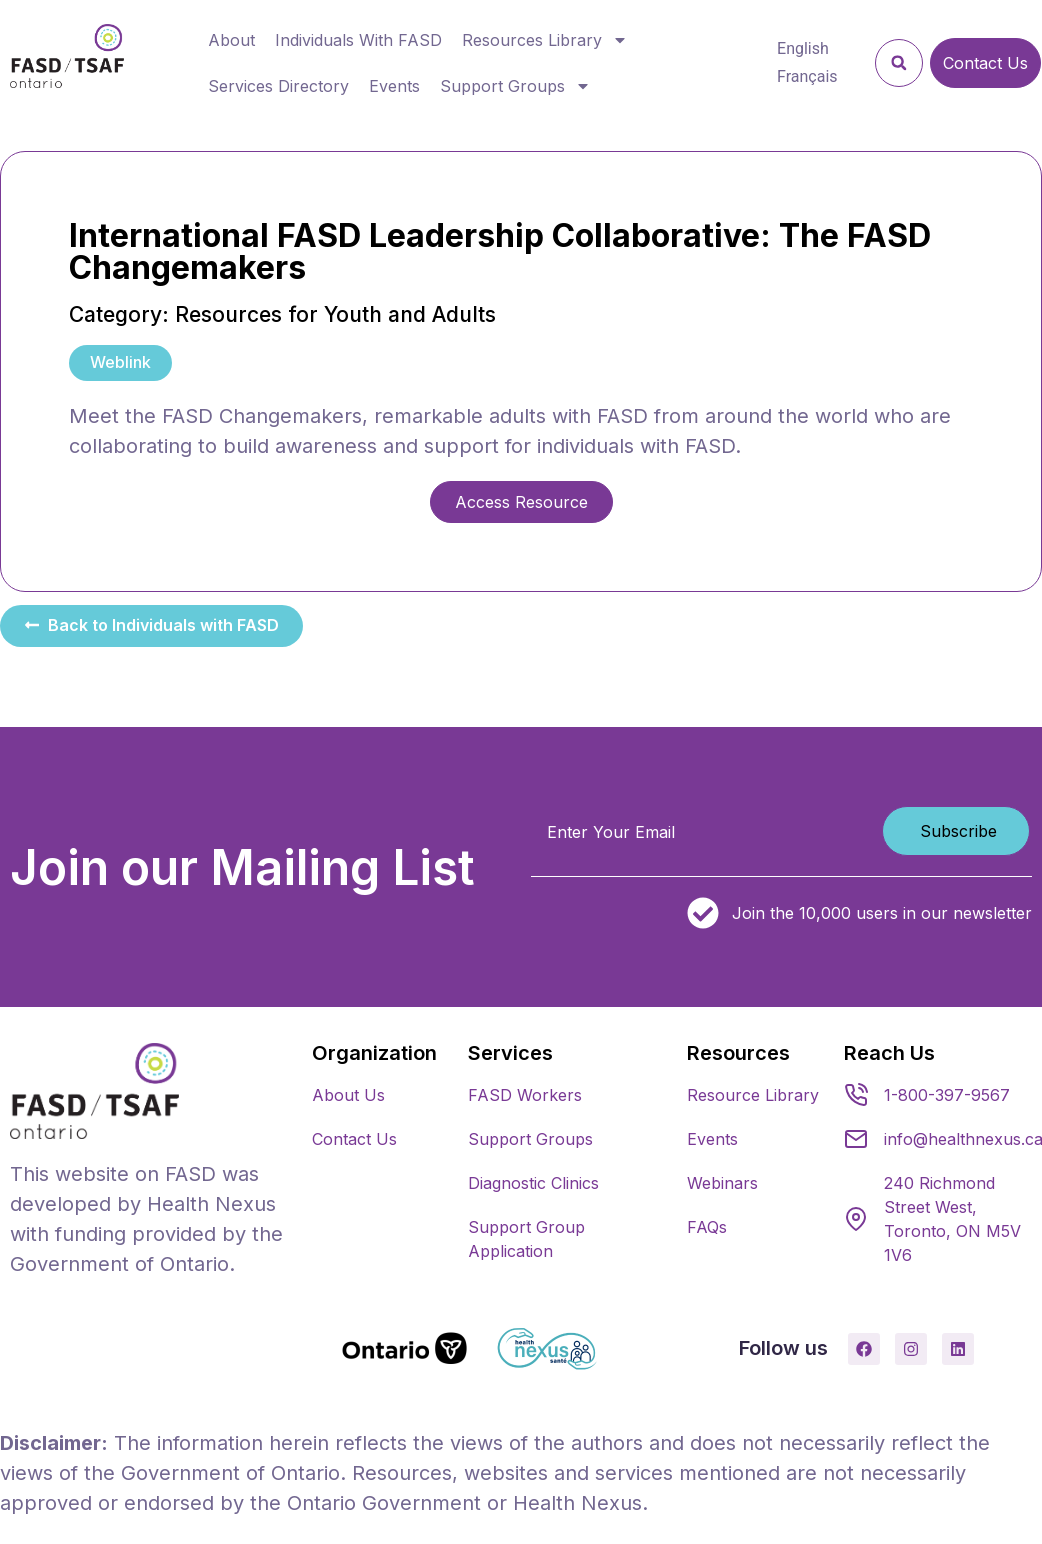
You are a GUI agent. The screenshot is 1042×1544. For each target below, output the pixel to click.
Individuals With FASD (358, 40)
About (231, 40)
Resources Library (545, 40)
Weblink (120, 362)
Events (394, 86)
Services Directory (278, 86)
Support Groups (515, 86)
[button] (899, 63)
